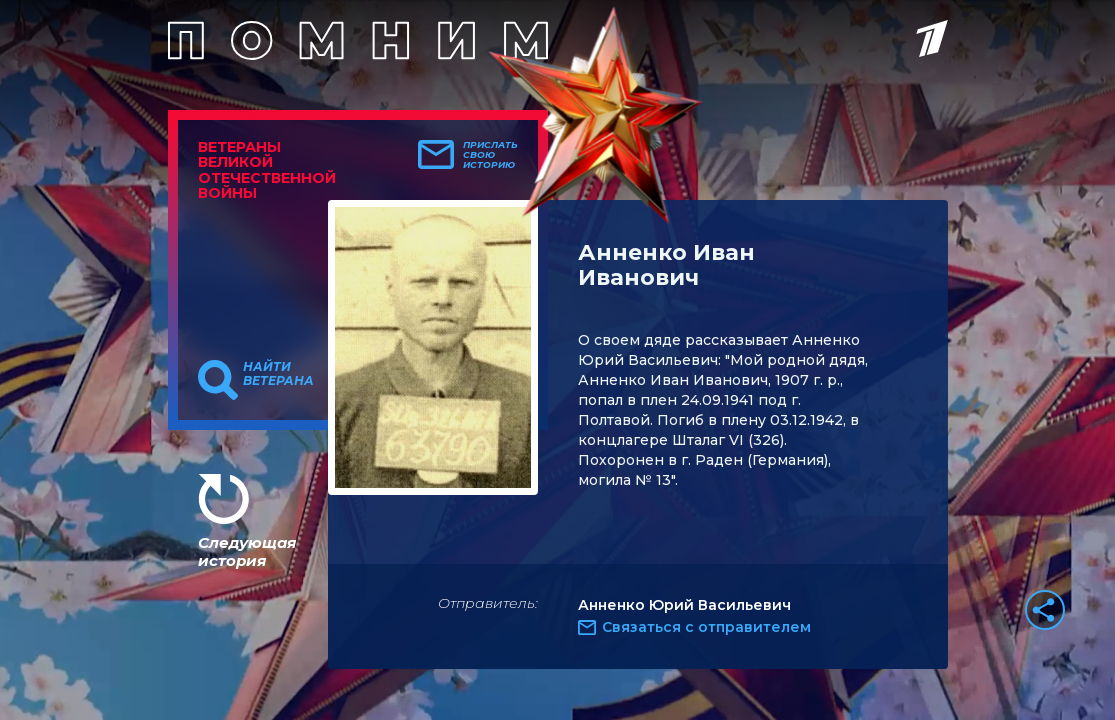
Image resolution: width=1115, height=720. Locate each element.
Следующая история (247, 551)
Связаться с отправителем (706, 627)
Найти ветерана (278, 374)
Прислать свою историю (490, 155)
